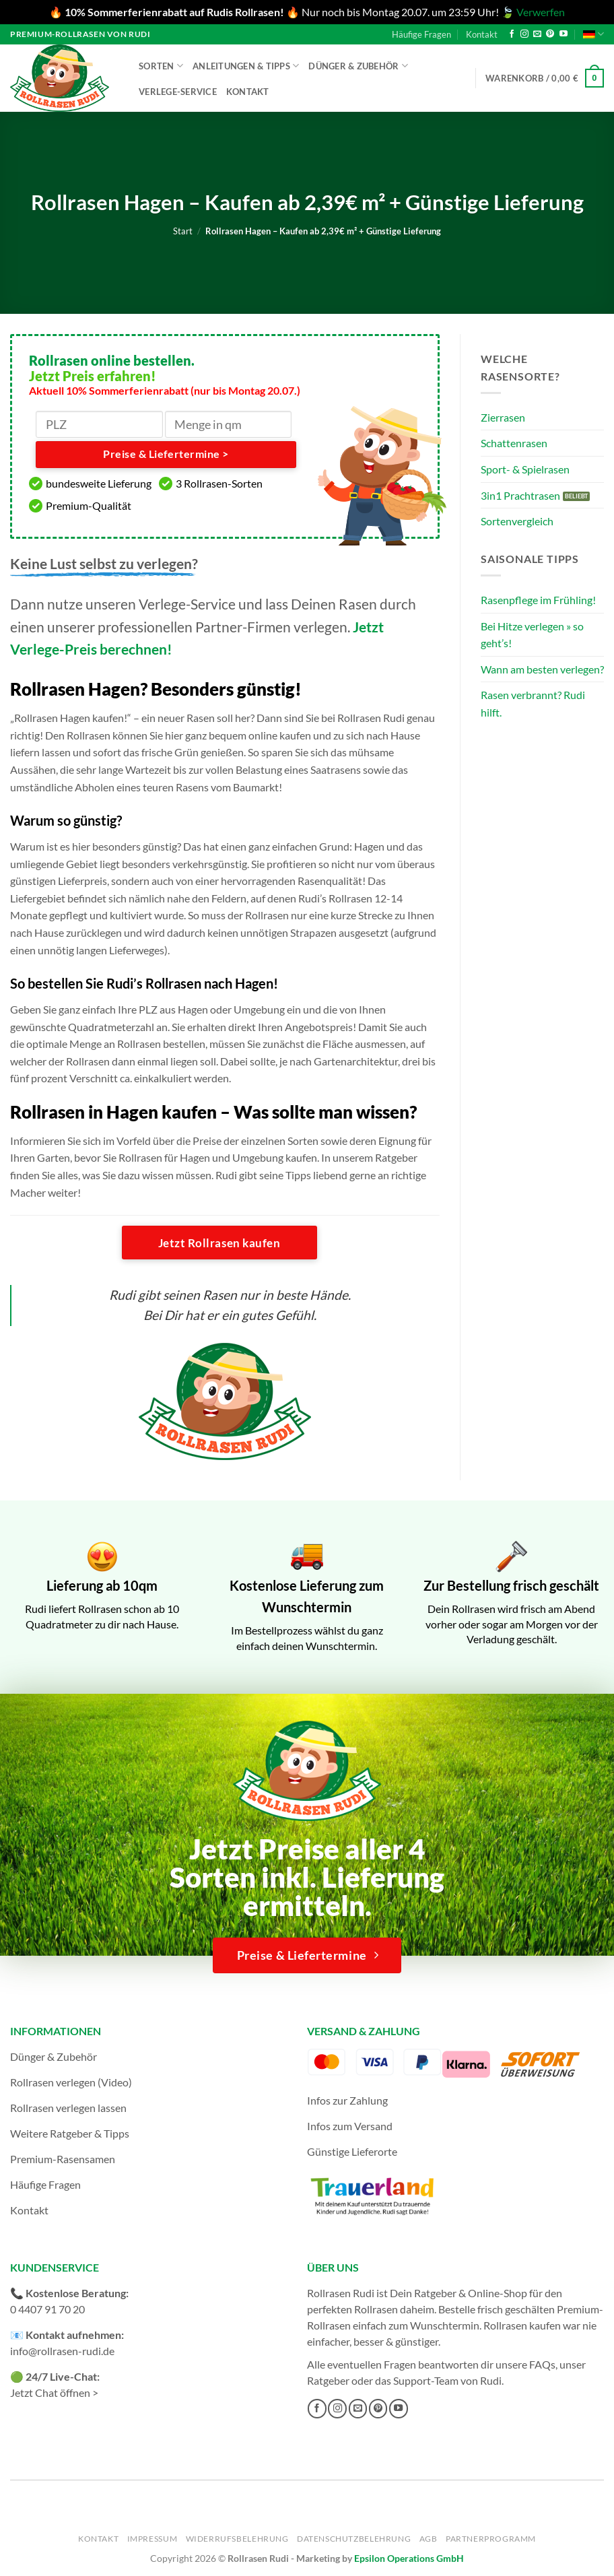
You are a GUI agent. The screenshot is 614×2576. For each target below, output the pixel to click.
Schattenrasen (514, 442)
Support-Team (425, 2380)
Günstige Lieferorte (352, 2151)
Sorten (161, 65)
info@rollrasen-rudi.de (62, 2350)
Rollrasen (376, 2309)
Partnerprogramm (491, 2539)
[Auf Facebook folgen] (512, 34)
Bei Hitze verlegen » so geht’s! (532, 635)
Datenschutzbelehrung (354, 2539)
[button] (544, 78)
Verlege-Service (178, 91)
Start (183, 231)
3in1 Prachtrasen (520, 495)
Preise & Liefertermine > (165, 454)
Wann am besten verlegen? (542, 669)
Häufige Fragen (421, 34)
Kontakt (482, 34)
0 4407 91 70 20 (47, 2309)
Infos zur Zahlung (347, 2100)
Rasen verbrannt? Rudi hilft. (533, 703)
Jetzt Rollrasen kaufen (219, 1243)
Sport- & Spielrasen (525, 469)
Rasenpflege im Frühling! (538, 599)
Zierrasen (503, 417)
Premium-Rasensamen (62, 2158)
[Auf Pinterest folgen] (550, 34)
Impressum (152, 2539)
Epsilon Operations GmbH (409, 2558)
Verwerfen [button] (540, 11)
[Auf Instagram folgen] (524, 34)
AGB (428, 2539)
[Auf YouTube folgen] (563, 34)
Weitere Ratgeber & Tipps (69, 2133)
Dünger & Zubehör (358, 65)
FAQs (542, 2364)
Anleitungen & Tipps (246, 65)
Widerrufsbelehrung (237, 2539)
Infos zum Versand (350, 2125)
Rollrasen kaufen (522, 2325)
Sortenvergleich (517, 521)
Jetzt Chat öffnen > (54, 2392)
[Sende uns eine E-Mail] (537, 34)
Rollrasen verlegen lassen (68, 2107)
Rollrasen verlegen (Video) (71, 2082)
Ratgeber (328, 2380)
